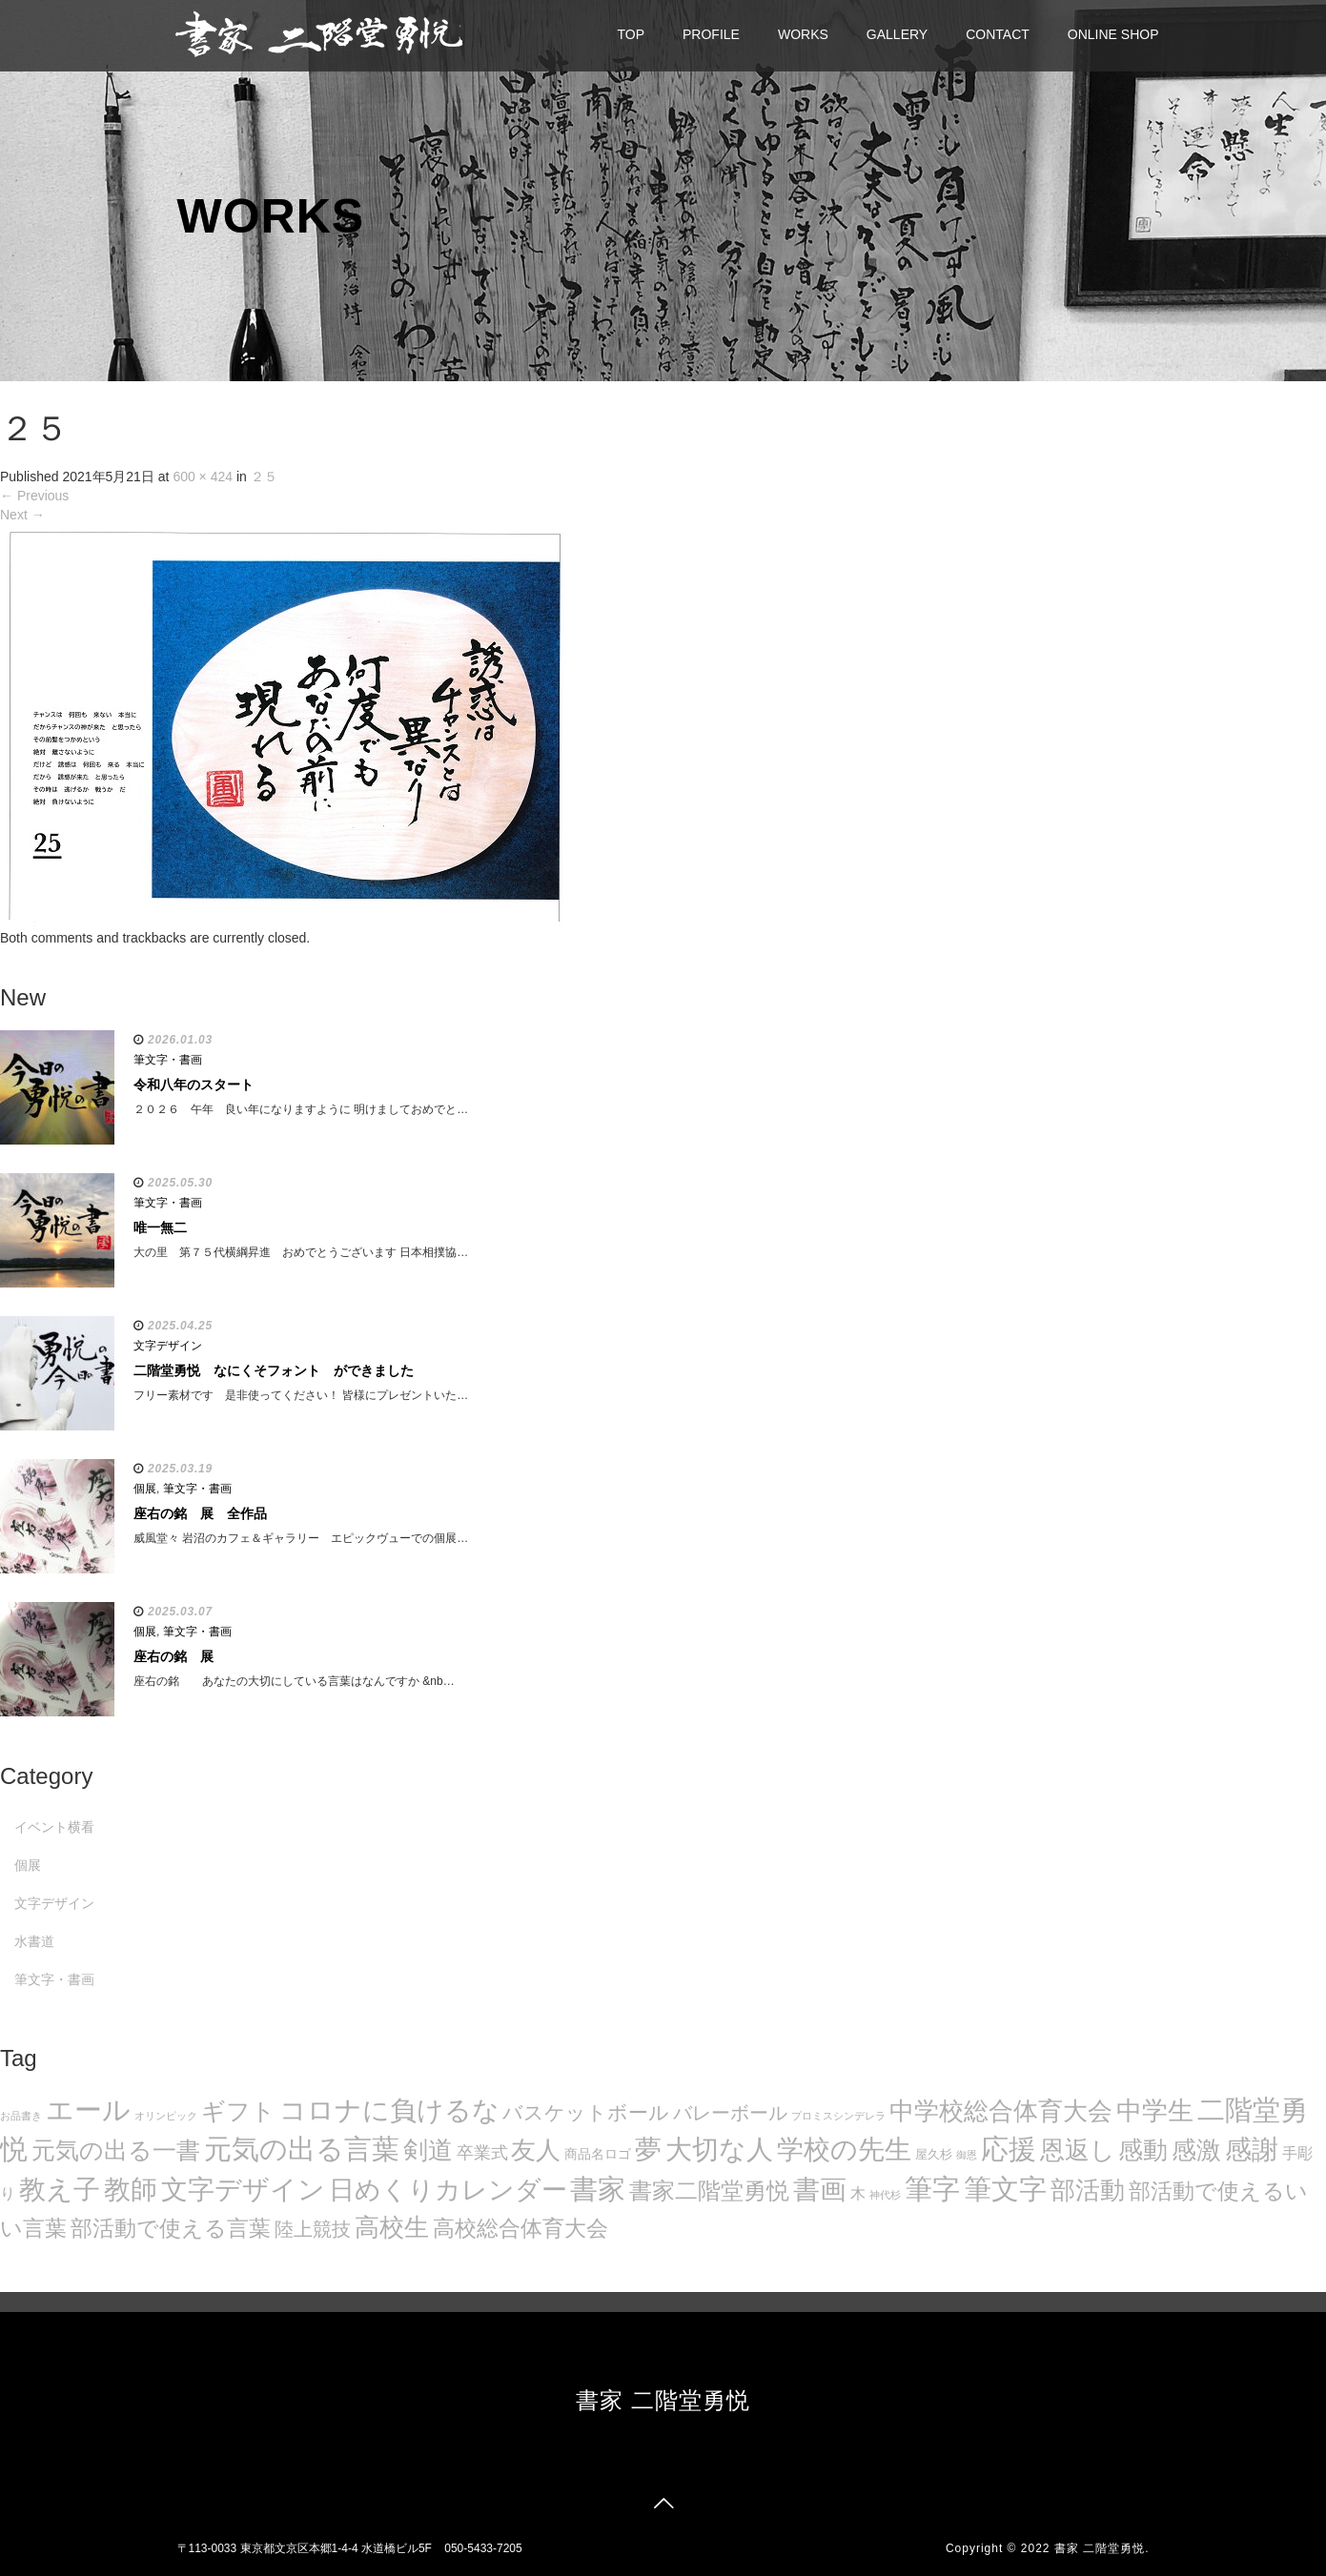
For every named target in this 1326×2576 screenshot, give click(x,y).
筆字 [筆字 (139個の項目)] (932, 2189)
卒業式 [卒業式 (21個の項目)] (482, 2152)
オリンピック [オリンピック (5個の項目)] (165, 2115)
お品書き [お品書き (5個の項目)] (21, 2115)
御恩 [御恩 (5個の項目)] (966, 2154)
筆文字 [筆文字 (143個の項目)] (1005, 2188)
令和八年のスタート (193, 1084)
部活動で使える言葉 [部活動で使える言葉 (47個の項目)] (171, 2228)
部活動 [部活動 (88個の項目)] (1088, 2190)
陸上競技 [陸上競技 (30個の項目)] (313, 2229)
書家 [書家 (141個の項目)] (597, 2189)
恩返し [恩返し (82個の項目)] (1077, 2150)
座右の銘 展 (173, 1656)
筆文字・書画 (167, 1059)
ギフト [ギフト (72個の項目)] (238, 2111)
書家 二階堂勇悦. (1102, 2548)
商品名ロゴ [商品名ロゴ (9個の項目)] (597, 2154)
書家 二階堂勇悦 (663, 2400)
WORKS (803, 34)
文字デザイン (167, 1345)
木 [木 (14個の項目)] (858, 2192)
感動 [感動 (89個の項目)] (1143, 2150)
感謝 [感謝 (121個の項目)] (1251, 2149)
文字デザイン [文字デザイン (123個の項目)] (243, 2189)
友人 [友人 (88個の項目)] (536, 2150)
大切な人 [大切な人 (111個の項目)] (719, 2149)
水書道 (34, 1941)
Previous (34, 495)
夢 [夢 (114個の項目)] (648, 2149)
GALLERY (897, 34)
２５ (264, 476)
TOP (631, 34)
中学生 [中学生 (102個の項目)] (1154, 2110)
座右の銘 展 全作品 (200, 1513)
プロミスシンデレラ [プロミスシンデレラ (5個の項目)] (838, 2115)
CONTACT (998, 34)
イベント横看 (54, 1827)
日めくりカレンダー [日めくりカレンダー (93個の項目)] (448, 2190)
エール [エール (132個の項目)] (88, 2110)
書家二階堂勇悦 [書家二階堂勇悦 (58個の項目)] (709, 2190)
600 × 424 (203, 476)
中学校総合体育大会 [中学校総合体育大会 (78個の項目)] (1000, 2111)
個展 (144, 1488)
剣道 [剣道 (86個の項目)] (428, 2150)
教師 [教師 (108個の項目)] (130, 2189)
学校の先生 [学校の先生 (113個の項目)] (844, 2149)
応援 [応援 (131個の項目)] (1008, 2149)
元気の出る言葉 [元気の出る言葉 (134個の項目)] (301, 2149)
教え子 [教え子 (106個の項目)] (59, 2189)
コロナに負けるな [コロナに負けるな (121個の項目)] (389, 2110)
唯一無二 (160, 1227)
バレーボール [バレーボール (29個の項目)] (730, 2112)
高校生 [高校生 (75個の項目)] (392, 2227)
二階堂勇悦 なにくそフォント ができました (273, 1370)
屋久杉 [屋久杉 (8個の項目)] (933, 2154)
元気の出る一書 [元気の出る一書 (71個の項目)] (115, 2150)
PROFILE (711, 34)
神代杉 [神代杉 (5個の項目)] (885, 2195)
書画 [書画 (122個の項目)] (820, 2189)
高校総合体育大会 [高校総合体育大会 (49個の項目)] (520, 2228)
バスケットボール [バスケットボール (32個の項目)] (585, 2112)
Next (22, 514)
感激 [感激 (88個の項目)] (1196, 2150)
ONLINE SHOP (1113, 34)
